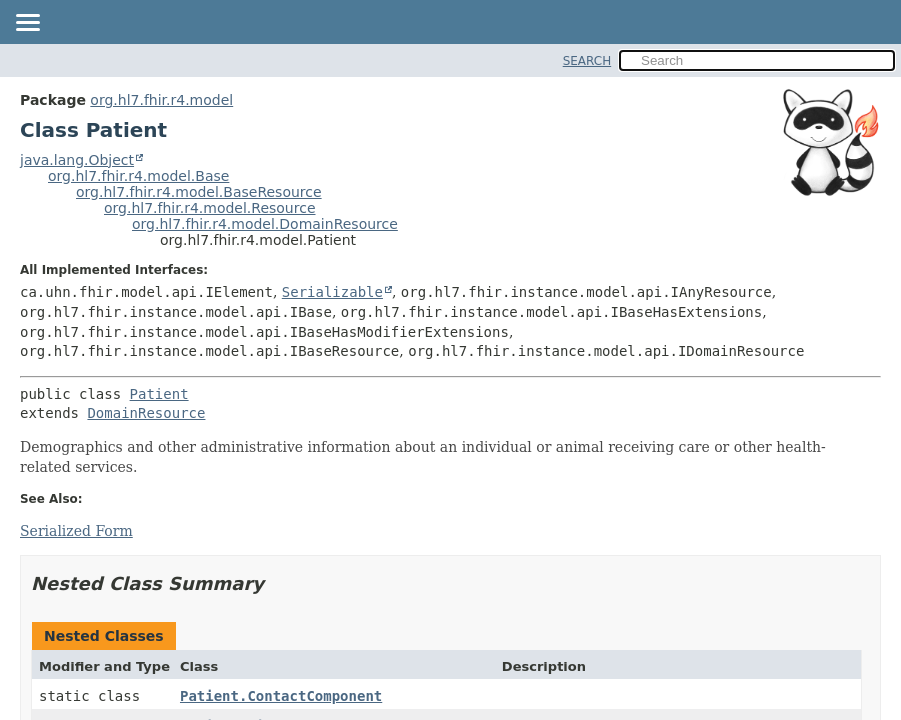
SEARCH (587, 61)
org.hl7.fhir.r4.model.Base (138, 176)
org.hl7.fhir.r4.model (161, 100)
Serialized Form (76, 531)
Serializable (332, 292)
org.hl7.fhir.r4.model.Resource (210, 208)
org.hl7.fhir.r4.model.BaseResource (199, 192)
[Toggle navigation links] (27, 24)
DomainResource (146, 413)
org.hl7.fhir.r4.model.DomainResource (265, 224)
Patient (159, 394)
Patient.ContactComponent (281, 696)
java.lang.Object (77, 160)
